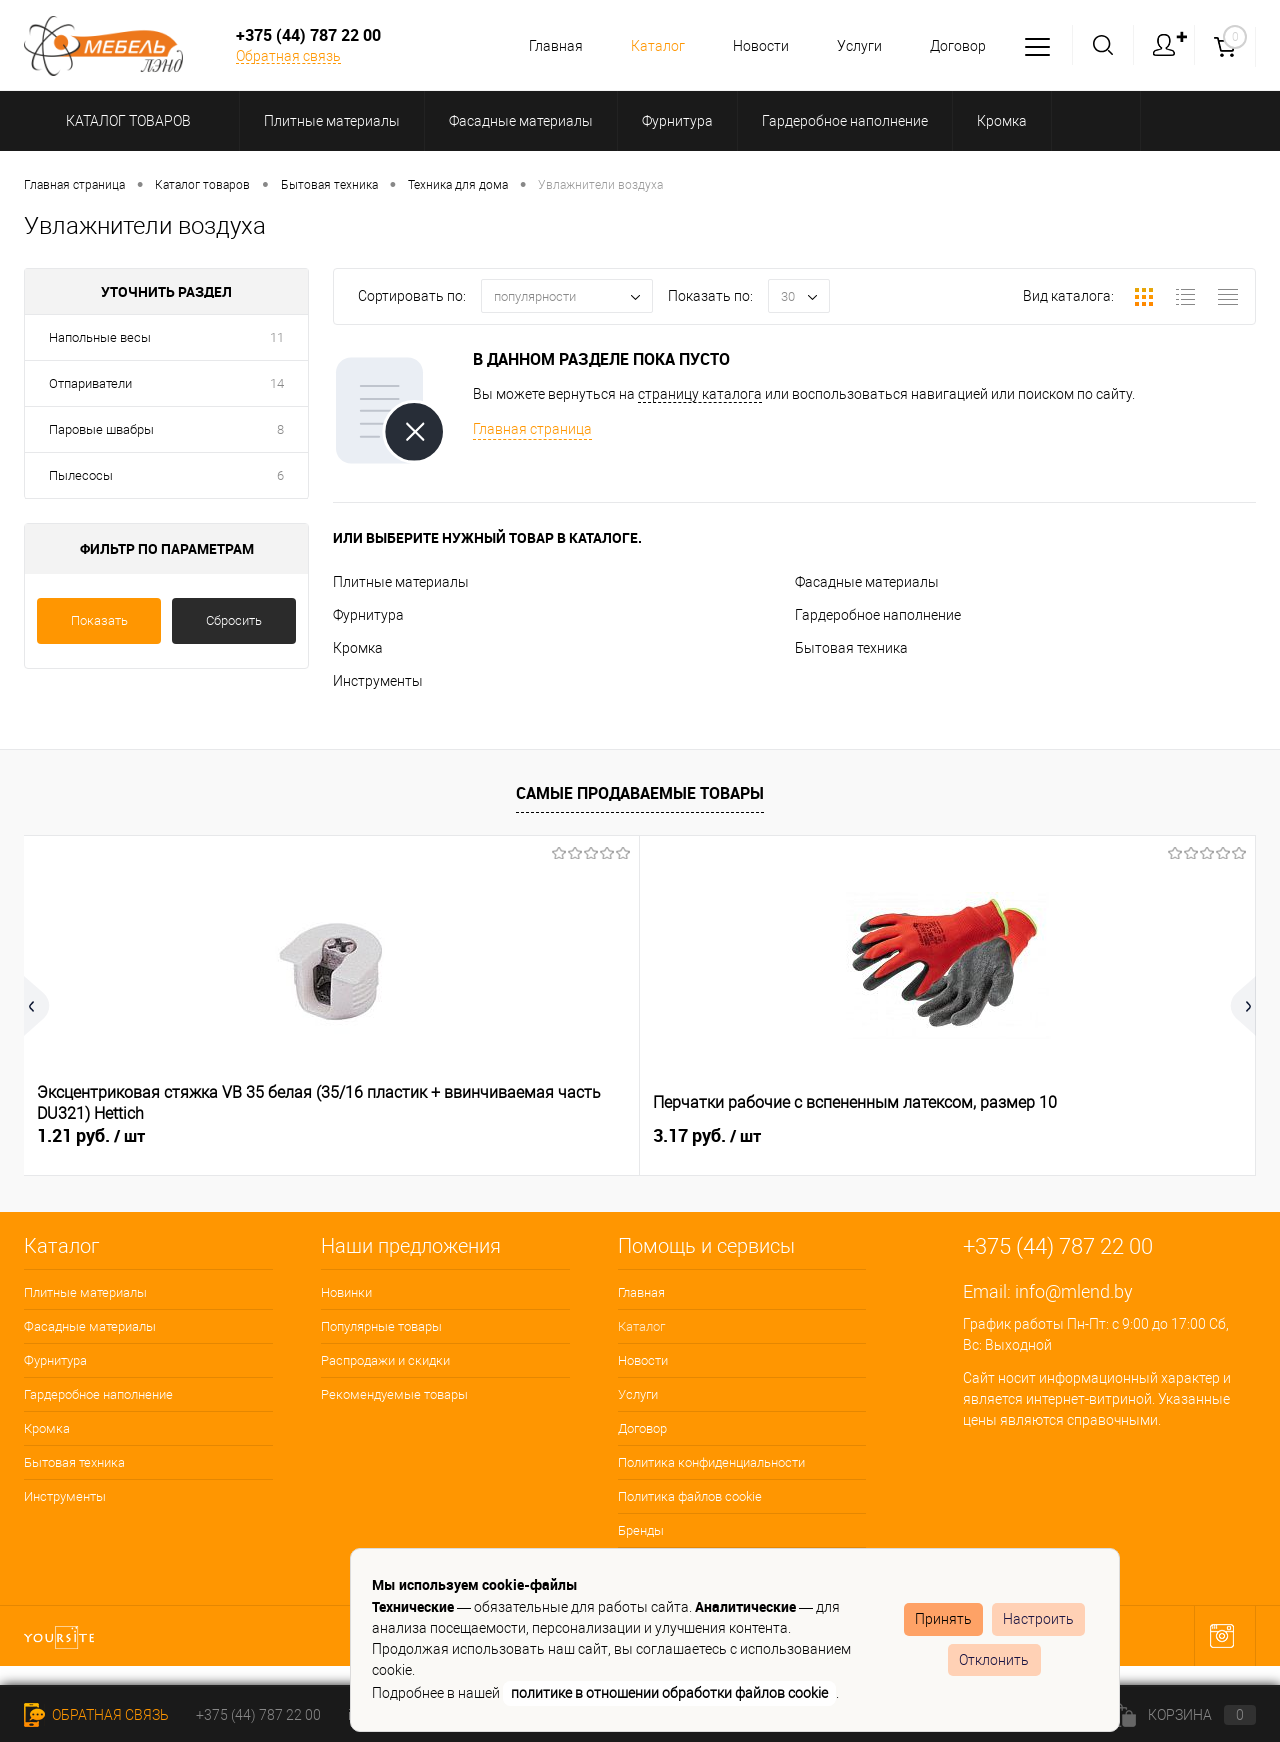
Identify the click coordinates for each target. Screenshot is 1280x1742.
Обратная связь (288, 56)
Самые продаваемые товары (640, 793)
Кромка (358, 648)
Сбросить (234, 620)
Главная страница (532, 429)
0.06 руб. (707, 1136)
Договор (955, 46)
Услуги (853, 46)
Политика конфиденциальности (711, 1462)
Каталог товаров (125, 121)
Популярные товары (381, 1326)
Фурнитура (368, 615)
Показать (99, 620)
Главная (541, 46)
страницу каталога (700, 394)
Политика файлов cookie (690, 1496)
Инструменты (378, 681)
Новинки (346, 1292)
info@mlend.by (1074, 1291)
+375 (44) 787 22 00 (258, 1715)
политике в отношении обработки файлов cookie (669, 1693)
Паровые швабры (101, 429)
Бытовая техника (851, 648)
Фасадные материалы (867, 582)
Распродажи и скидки (385, 1360)
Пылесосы (81, 475)
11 (277, 337)
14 (277, 383)
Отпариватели (90, 383)
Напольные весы (100, 337)
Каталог (646, 46)
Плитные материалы (401, 582)
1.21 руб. (91, 1136)
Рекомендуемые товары (394, 1394)
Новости (752, 46)
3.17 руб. (399, 1136)
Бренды (641, 1530)
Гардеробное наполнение (878, 615)
